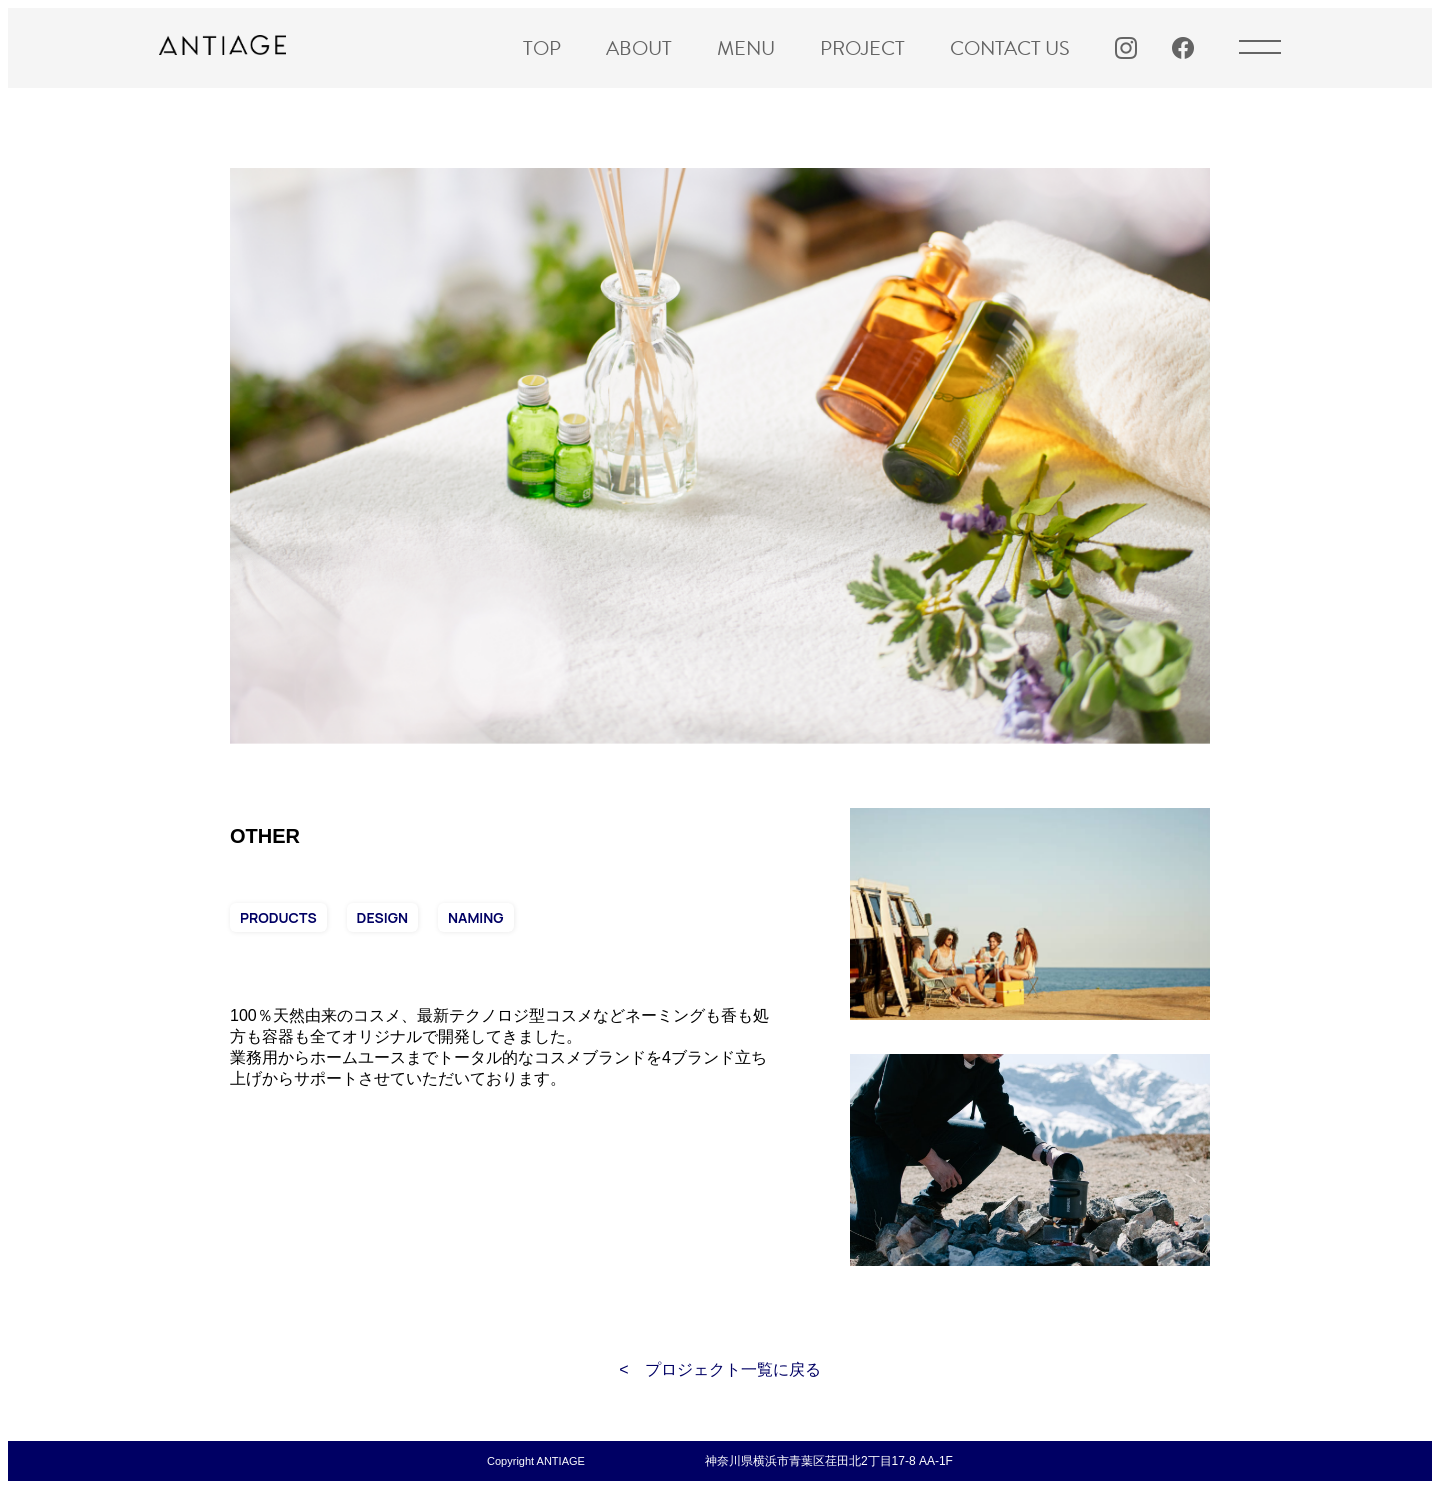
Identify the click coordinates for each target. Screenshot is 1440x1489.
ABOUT (639, 48)
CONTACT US (1010, 48)
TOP (542, 48)
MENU (746, 48)
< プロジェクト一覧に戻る (719, 1369)
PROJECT (862, 48)
